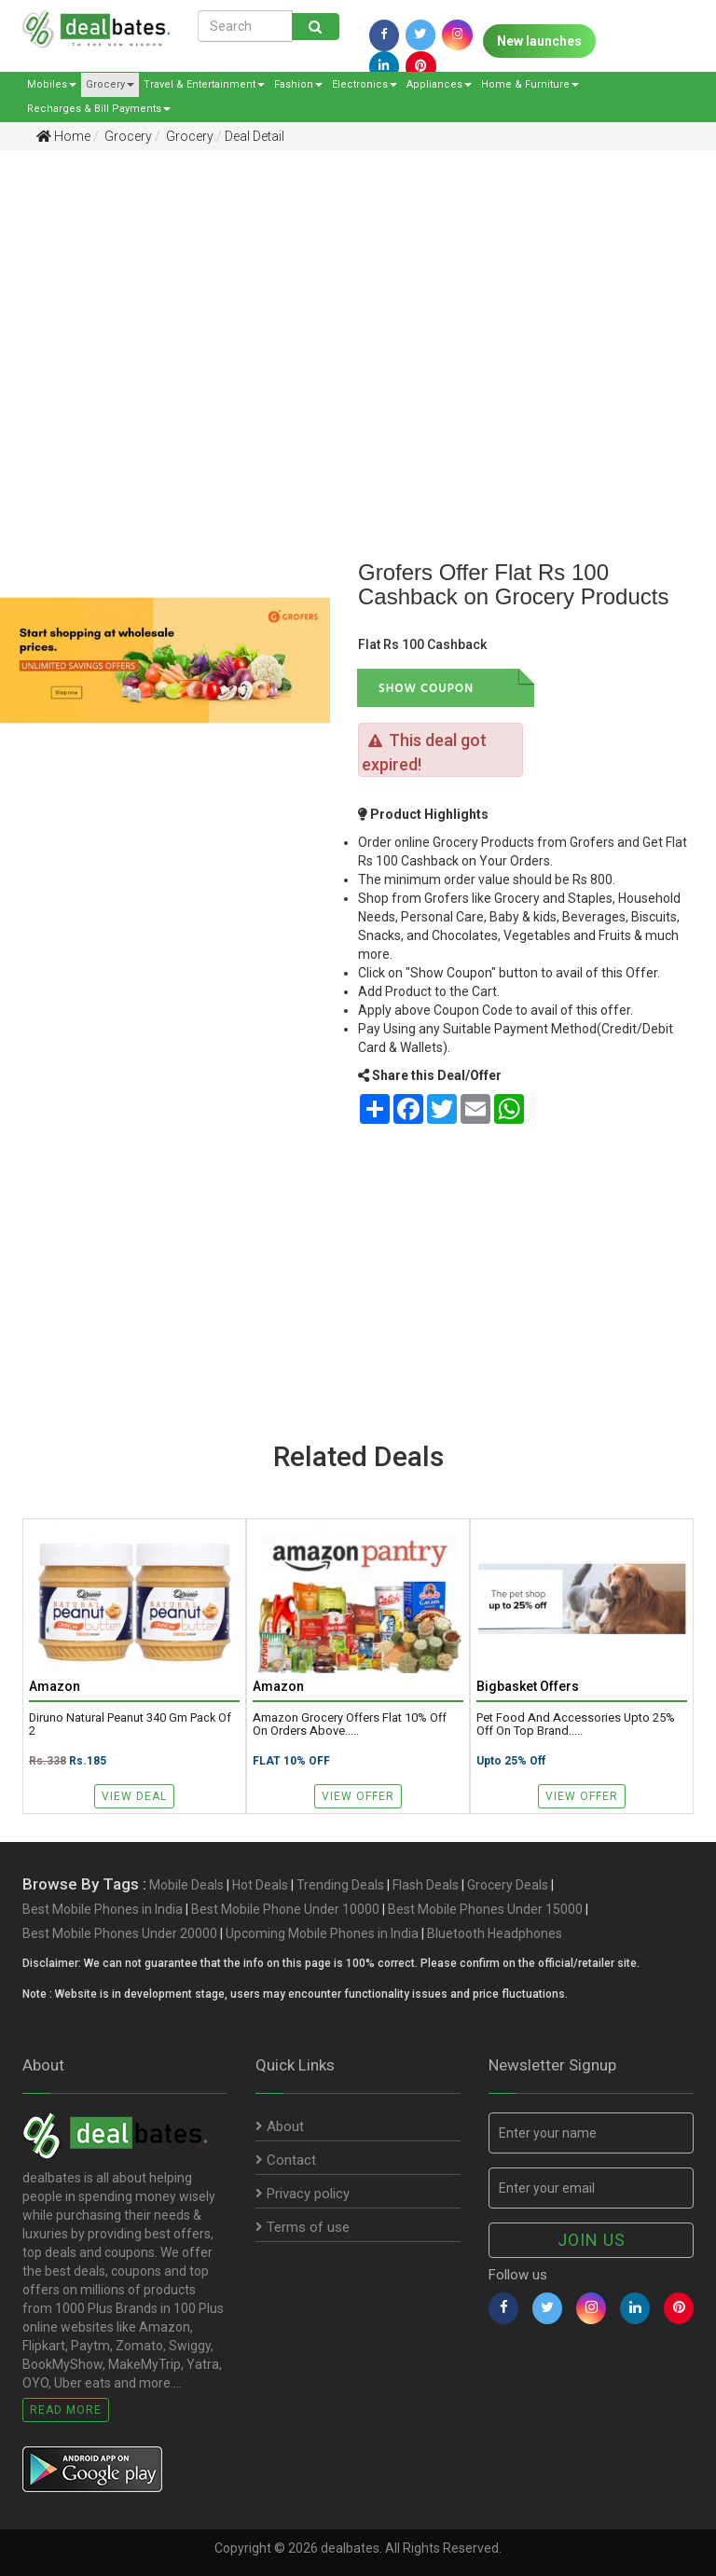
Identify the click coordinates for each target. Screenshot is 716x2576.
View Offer (358, 1796)
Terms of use (302, 2227)
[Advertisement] (344, 308)
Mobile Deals (186, 1884)
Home (63, 136)
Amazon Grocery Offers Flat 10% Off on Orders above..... (350, 1724)
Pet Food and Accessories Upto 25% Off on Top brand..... (575, 1724)
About (279, 2126)
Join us (592, 2240)
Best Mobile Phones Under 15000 (485, 1909)
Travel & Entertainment (204, 84)
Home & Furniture (530, 84)
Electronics (364, 84)
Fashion (298, 84)
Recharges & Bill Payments (99, 109)
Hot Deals (260, 1884)
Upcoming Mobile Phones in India (322, 1933)
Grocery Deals (507, 1884)
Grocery (110, 84)
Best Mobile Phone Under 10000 (285, 1909)
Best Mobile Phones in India (102, 1909)
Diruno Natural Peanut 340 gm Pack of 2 (130, 1724)
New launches (539, 41)
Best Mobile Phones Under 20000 (119, 1933)
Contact (285, 2160)
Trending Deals (340, 1884)
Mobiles (51, 84)
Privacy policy (302, 2193)
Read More (66, 2410)
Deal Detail (254, 136)
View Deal (134, 1796)
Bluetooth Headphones (494, 1933)
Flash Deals (425, 1884)
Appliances (439, 84)
